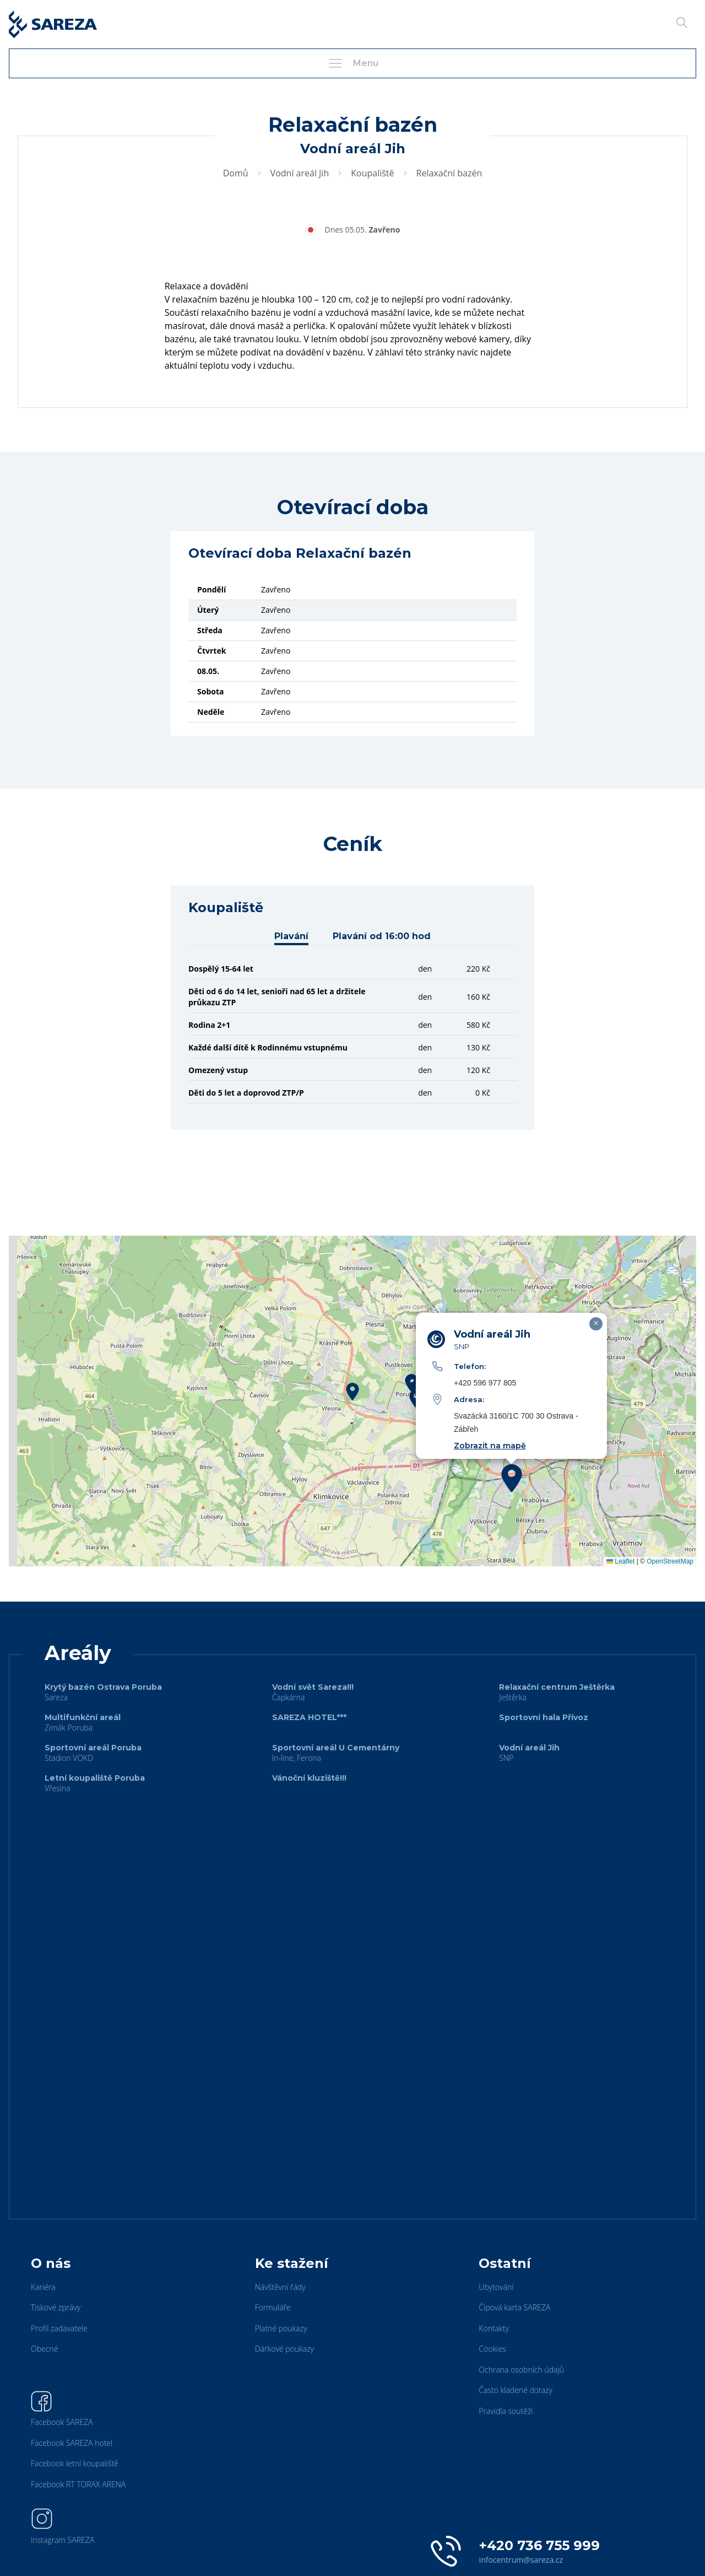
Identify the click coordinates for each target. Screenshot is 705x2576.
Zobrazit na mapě (490, 1446)
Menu (352, 63)
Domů (235, 173)
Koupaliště (372, 173)
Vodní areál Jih (299, 173)
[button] (352, 1391)
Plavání (291, 936)
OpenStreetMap (670, 1561)
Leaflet (620, 1561)
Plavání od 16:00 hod (382, 936)
